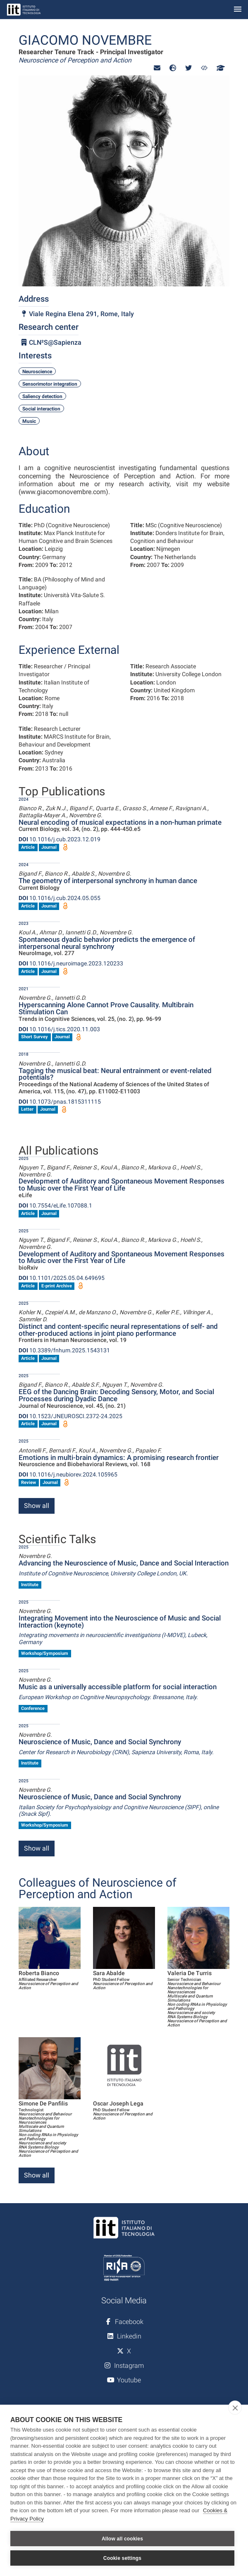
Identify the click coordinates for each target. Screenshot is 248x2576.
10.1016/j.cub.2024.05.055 (59, 898)
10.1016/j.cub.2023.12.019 (59, 839)
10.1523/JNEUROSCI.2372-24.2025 (70, 1416)
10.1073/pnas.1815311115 (60, 1101)
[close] (235, 2408)
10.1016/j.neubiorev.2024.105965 (68, 1474)
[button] (157, 68)
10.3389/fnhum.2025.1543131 (64, 1350)
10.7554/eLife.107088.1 (55, 1205)
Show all (36, 1506)
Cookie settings (122, 2558)
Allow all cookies (122, 2539)
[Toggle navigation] (237, 9)
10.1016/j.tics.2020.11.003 (59, 1029)
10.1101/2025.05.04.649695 (62, 1278)
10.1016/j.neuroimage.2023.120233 (71, 963)
